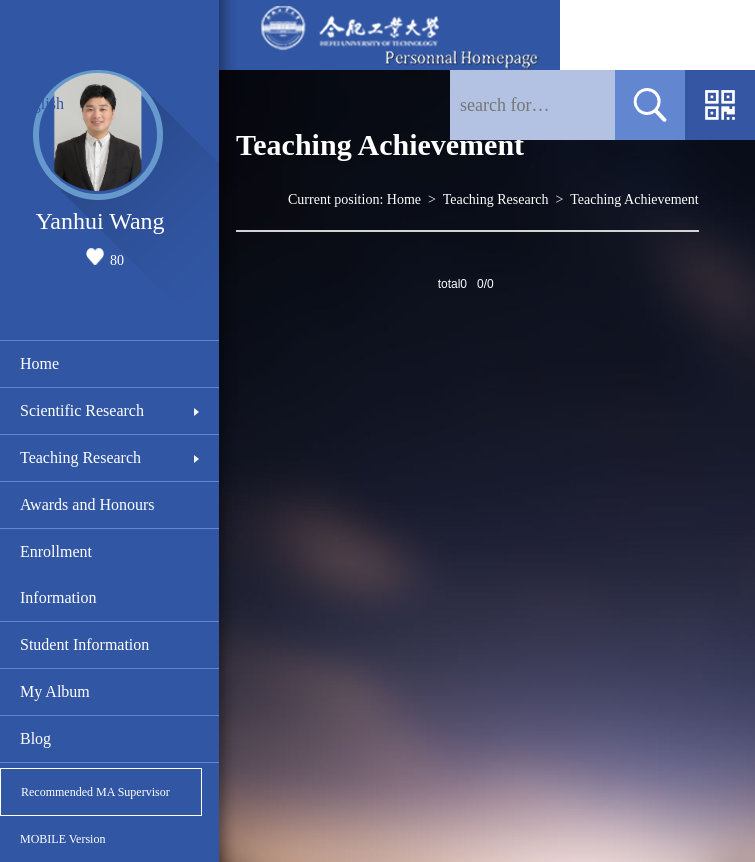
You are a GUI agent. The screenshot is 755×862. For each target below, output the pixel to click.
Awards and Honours (87, 504)
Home (39, 363)
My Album (55, 691)
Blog (35, 738)
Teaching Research (80, 457)
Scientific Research (82, 410)
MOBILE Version (62, 839)
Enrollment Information (58, 574)
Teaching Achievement (634, 199)
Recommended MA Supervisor (95, 792)
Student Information (84, 644)
